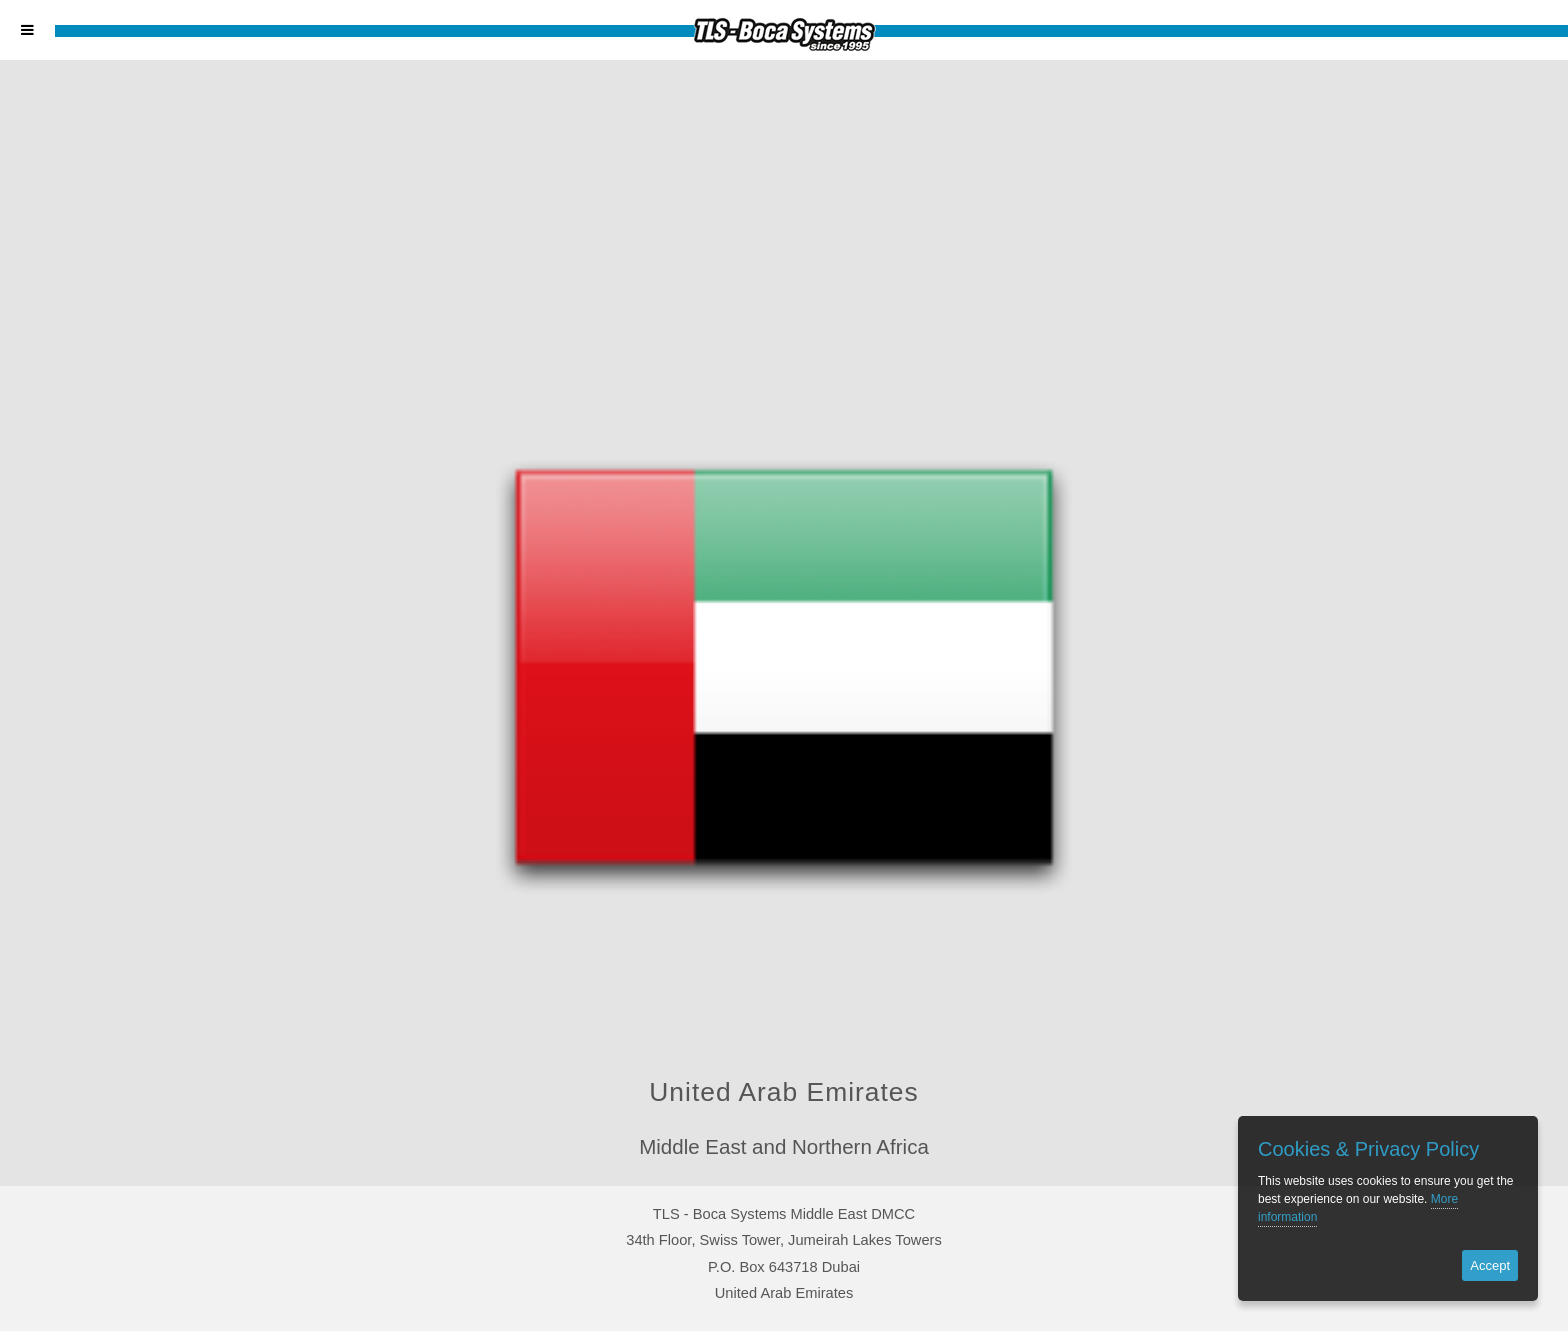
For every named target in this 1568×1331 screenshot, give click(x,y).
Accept (1490, 1265)
